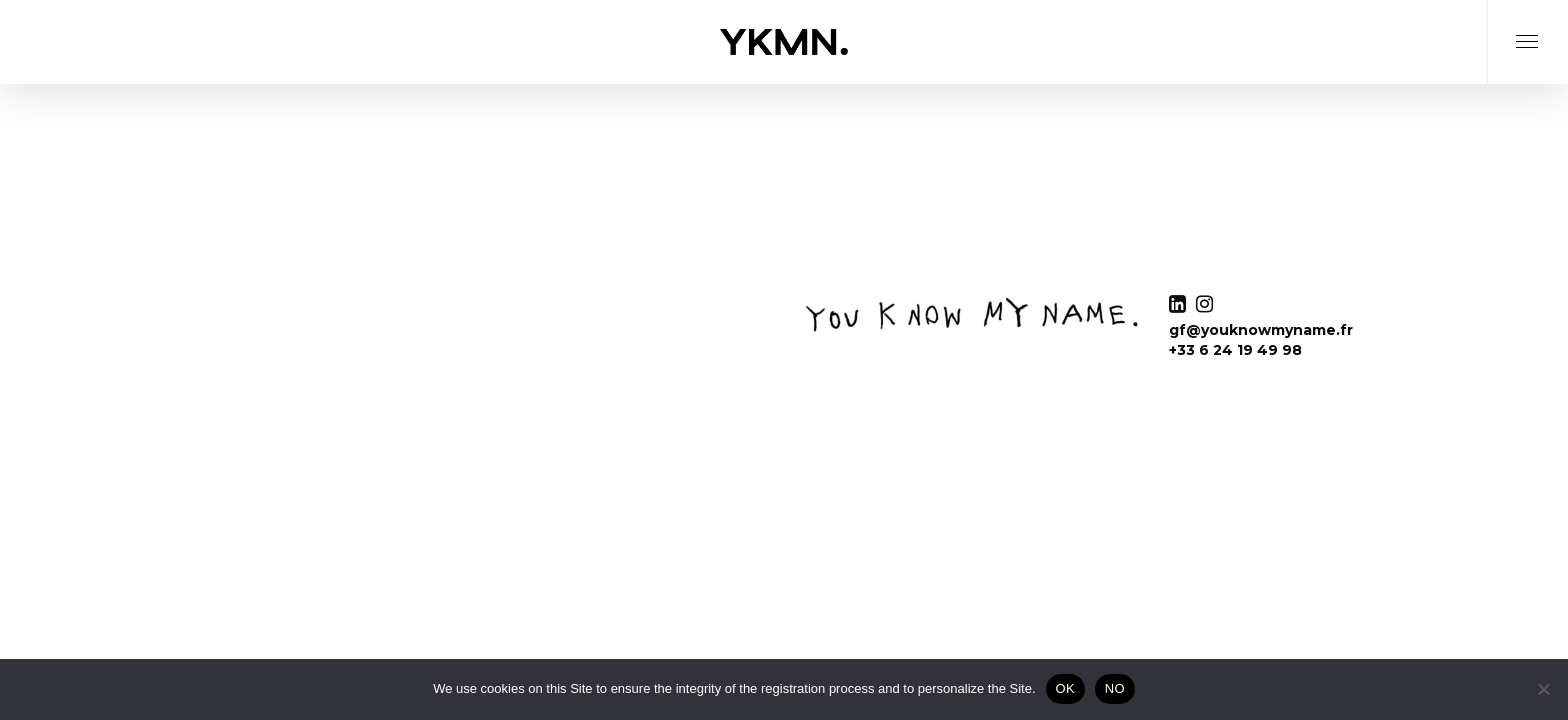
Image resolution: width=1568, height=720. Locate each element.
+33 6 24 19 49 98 (1235, 350)
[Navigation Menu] (1527, 67)
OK (1065, 688)
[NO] (1543, 689)
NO (1115, 688)
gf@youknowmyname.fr (1261, 330)
